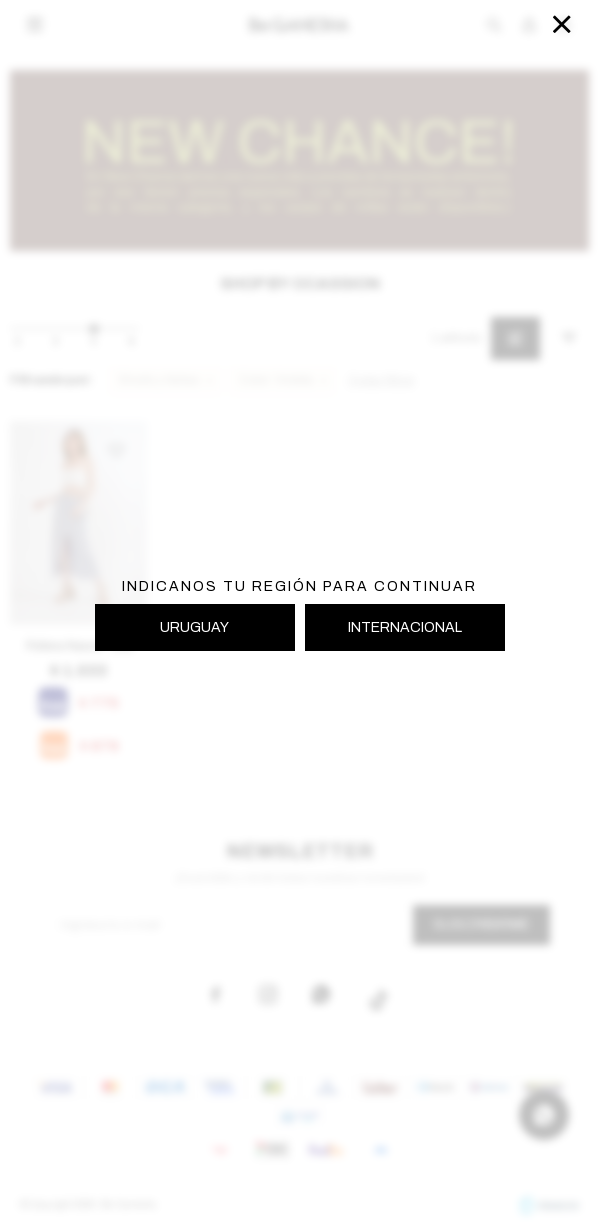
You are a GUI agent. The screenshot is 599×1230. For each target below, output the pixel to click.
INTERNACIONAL (405, 627)
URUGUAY (194, 627)
